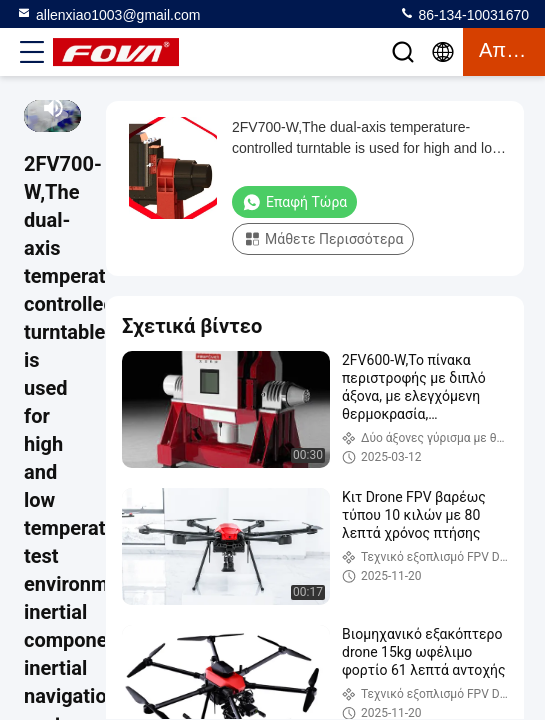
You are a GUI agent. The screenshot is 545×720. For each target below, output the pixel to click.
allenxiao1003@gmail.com (108, 14)
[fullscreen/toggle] (74, 108)
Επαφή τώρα (294, 202)
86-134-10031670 (464, 14)
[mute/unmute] (54, 108)
